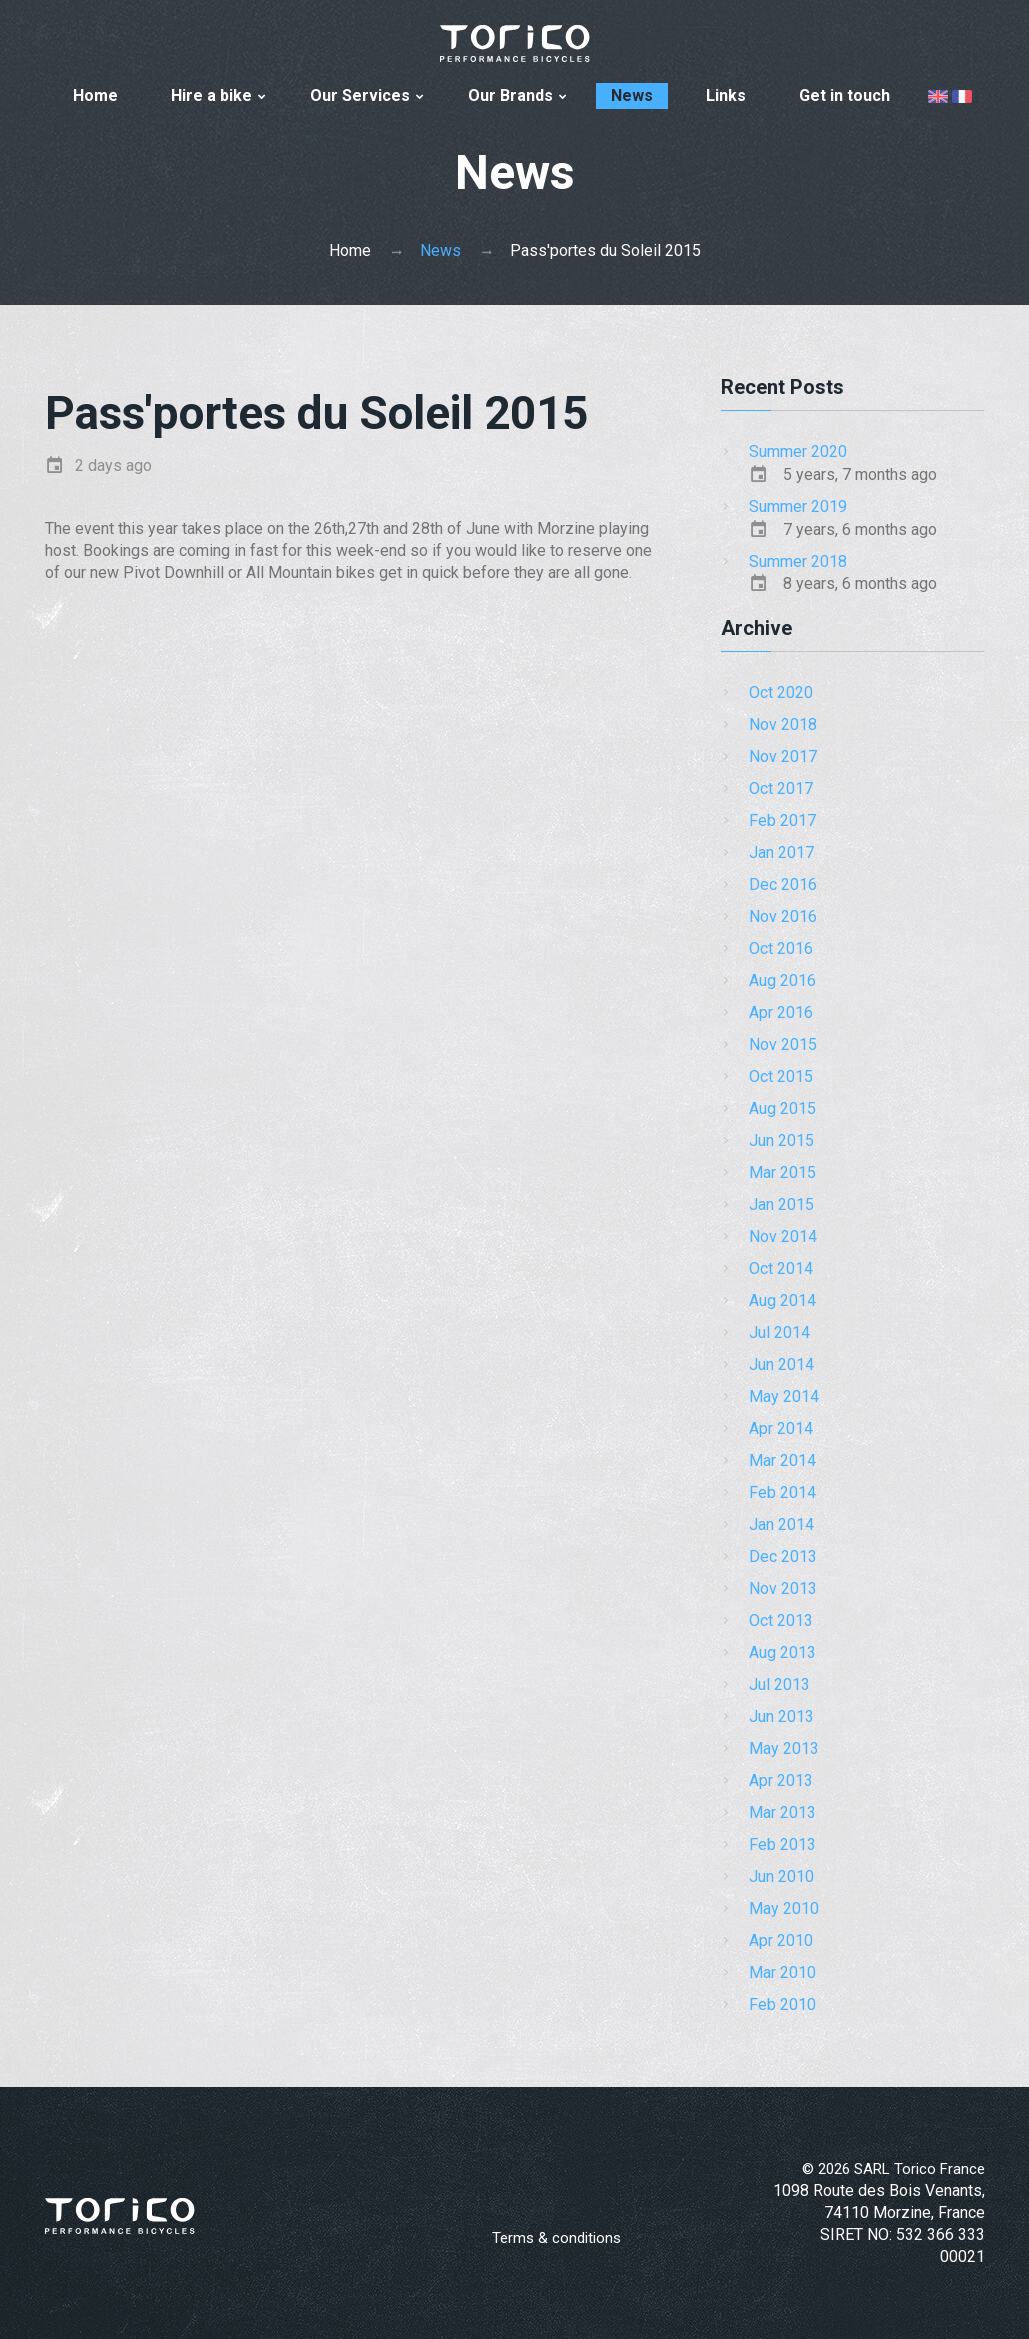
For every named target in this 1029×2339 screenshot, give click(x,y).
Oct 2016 (781, 948)
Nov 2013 (783, 1588)
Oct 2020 (781, 692)
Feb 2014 (782, 1492)
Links (726, 95)
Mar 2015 (782, 1172)
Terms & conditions (556, 2238)
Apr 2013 (781, 1780)
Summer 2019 (798, 506)
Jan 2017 (781, 852)
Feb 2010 (782, 2004)
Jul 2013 (779, 1684)
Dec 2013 (783, 1556)
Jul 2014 (779, 1332)
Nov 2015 (783, 1044)
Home (95, 95)
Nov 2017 (783, 756)
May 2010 (784, 1908)
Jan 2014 (781, 1524)
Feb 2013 (782, 1844)
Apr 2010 (781, 1940)
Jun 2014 (781, 1364)
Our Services (360, 95)
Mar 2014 (782, 1460)
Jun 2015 (781, 1140)
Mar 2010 (782, 1972)
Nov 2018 (783, 724)
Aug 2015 (782, 1108)
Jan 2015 (781, 1204)
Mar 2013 (782, 1812)
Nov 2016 (783, 916)
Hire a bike (211, 95)
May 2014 (784, 1396)
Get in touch (844, 95)
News (632, 95)
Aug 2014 (782, 1300)
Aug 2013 (782, 1652)
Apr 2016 (781, 1012)
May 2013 (784, 1748)
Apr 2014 (781, 1428)
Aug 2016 (782, 980)
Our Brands (510, 95)
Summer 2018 (798, 561)
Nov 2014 (783, 1236)
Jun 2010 (781, 1876)
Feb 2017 (782, 820)
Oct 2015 (781, 1076)
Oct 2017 (781, 788)
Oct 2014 (781, 1268)
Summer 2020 (798, 451)
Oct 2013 (781, 1620)
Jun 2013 (781, 1716)
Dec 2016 (783, 884)
